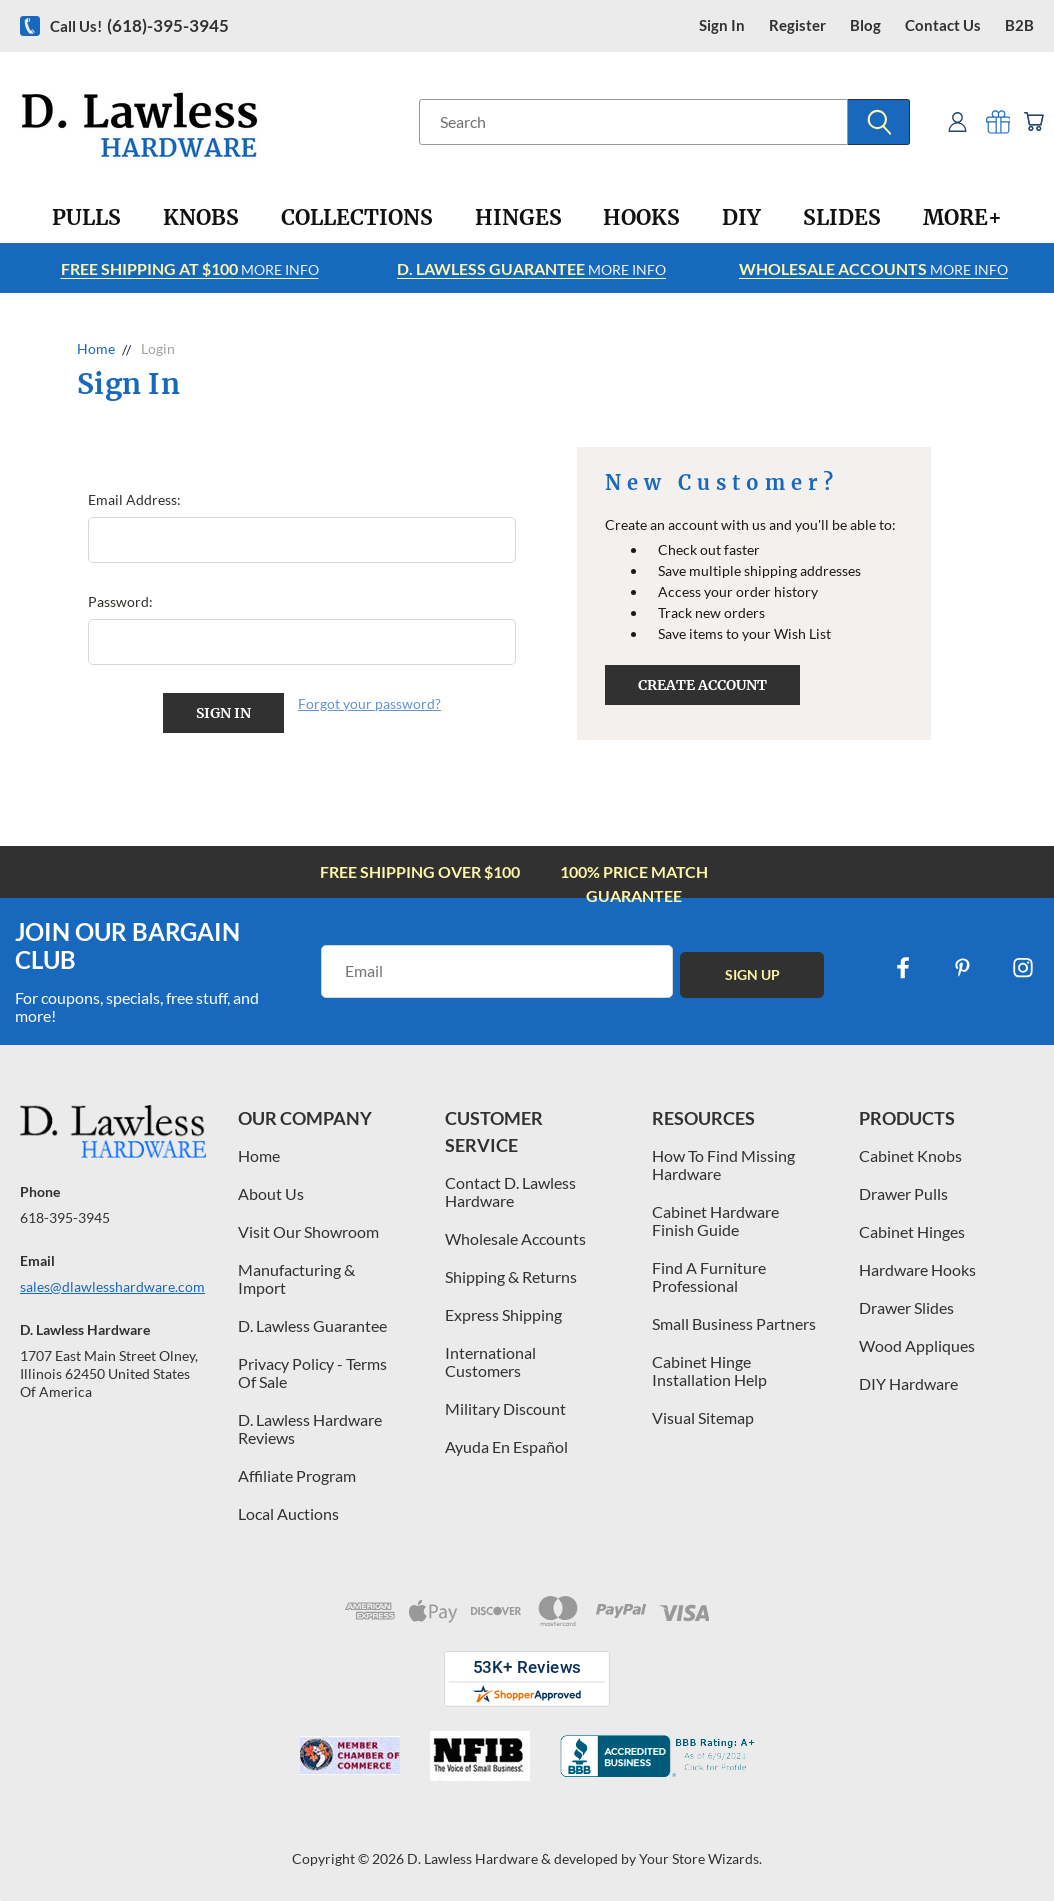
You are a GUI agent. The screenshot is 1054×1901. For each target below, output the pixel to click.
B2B (1019, 25)
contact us (943, 25)
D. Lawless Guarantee (312, 1324)
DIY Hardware (908, 1382)
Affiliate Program (297, 1474)
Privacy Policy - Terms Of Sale (312, 1371)
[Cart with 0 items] (1031, 121)
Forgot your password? (369, 703)
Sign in (722, 25)
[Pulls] (86, 218)
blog (865, 25)
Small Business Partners (734, 1322)
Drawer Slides (906, 1306)
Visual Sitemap (703, 1416)
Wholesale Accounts (515, 1237)
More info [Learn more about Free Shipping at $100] (190, 268)
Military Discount (505, 1407)
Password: (120, 601)
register (797, 25)
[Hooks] (641, 218)
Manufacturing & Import (296, 1277)
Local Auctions (288, 1512)
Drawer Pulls (903, 1192)
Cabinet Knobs (910, 1154)
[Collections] (357, 218)
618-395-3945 (65, 1215)
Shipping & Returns (511, 1275)
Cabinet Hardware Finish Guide (715, 1219)
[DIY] (741, 218)
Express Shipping (503, 1313)
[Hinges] (518, 218)
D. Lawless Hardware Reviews (310, 1427)
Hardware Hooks (917, 1268)
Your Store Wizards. (700, 1857)
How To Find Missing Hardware (723, 1163)
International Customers (490, 1360)
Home (259, 1154)
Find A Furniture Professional (709, 1275)
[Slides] (842, 218)
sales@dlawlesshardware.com (112, 1284)
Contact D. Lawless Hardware (510, 1190)
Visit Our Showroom (308, 1230)
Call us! (139, 25)
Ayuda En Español (506, 1445)
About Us (271, 1192)
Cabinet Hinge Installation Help (709, 1369)
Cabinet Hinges (912, 1230)
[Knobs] (201, 218)
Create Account (702, 685)
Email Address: (134, 499)
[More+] (962, 218)
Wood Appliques (917, 1344)
